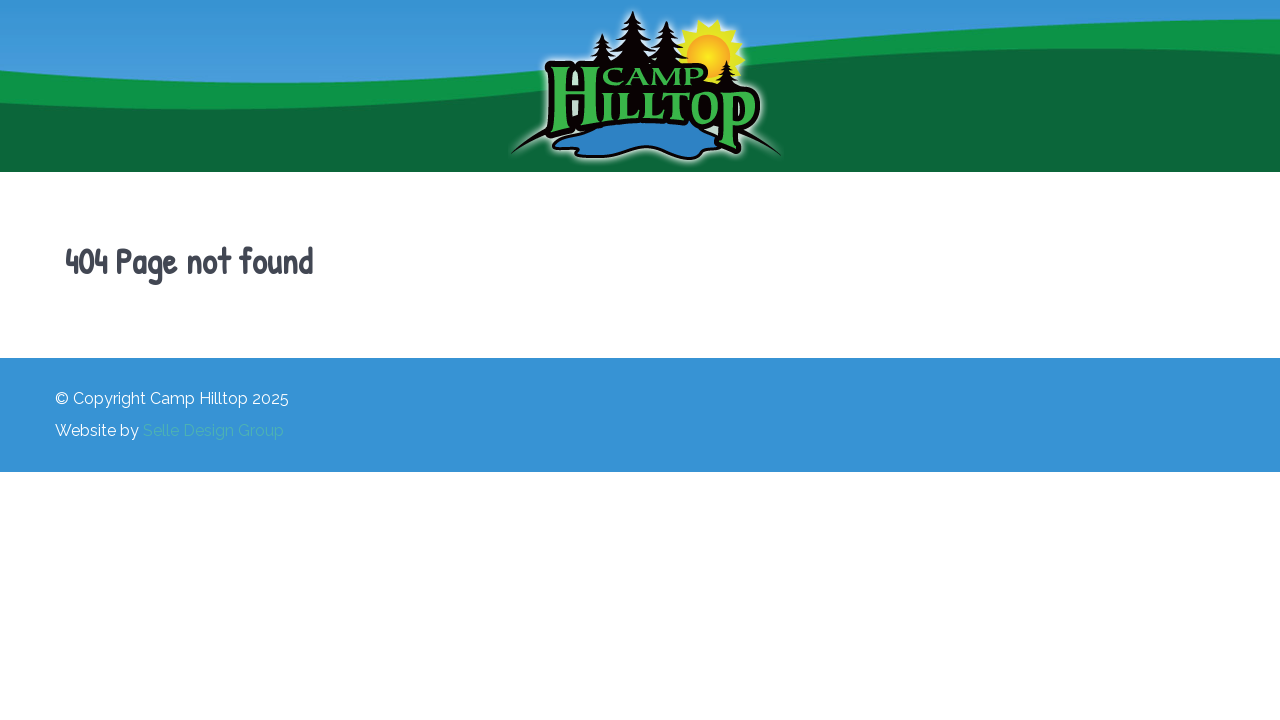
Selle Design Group (213, 430)
